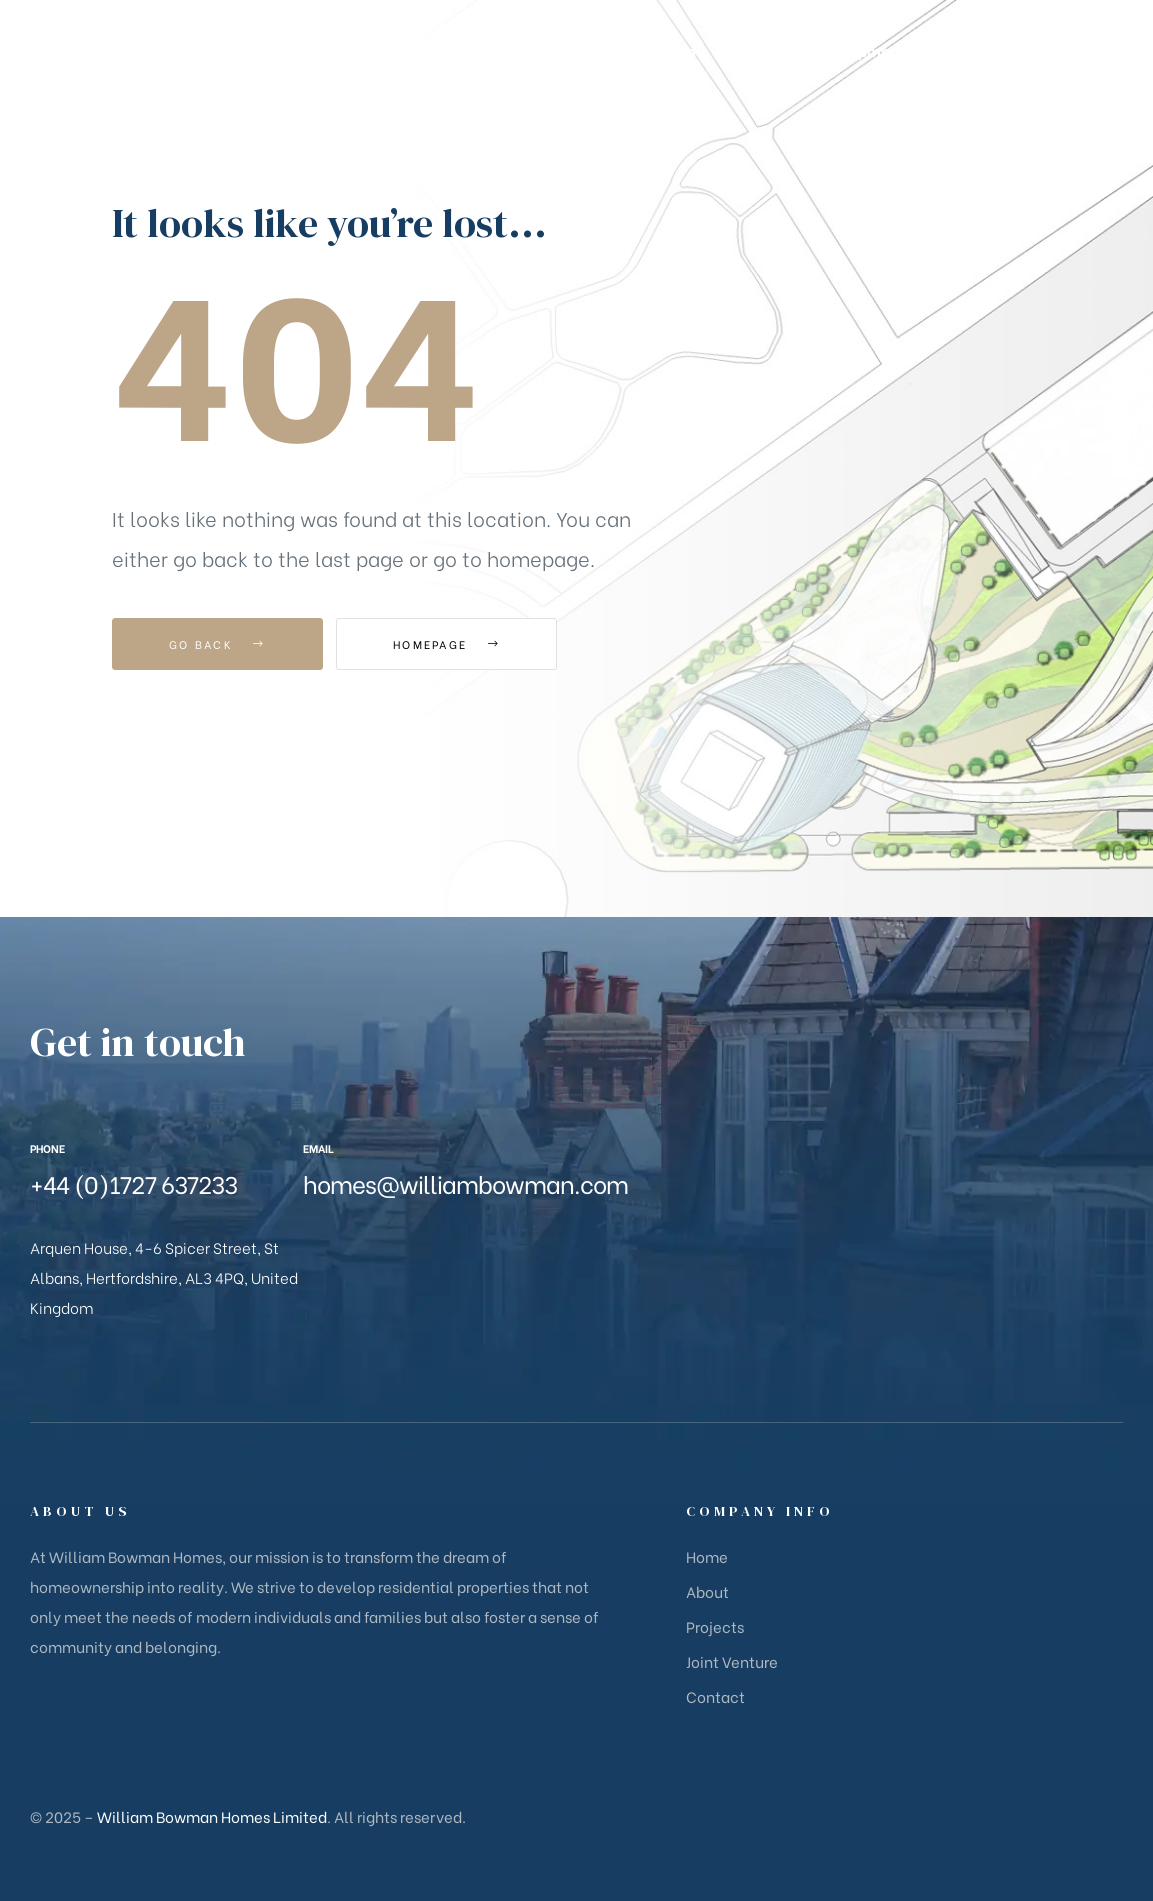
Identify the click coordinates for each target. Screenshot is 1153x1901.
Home (707, 1556)
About (707, 1591)
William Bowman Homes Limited (212, 1816)
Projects (715, 1626)
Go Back (217, 644)
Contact (715, 1696)
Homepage (446, 644)
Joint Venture (732, 1661)
